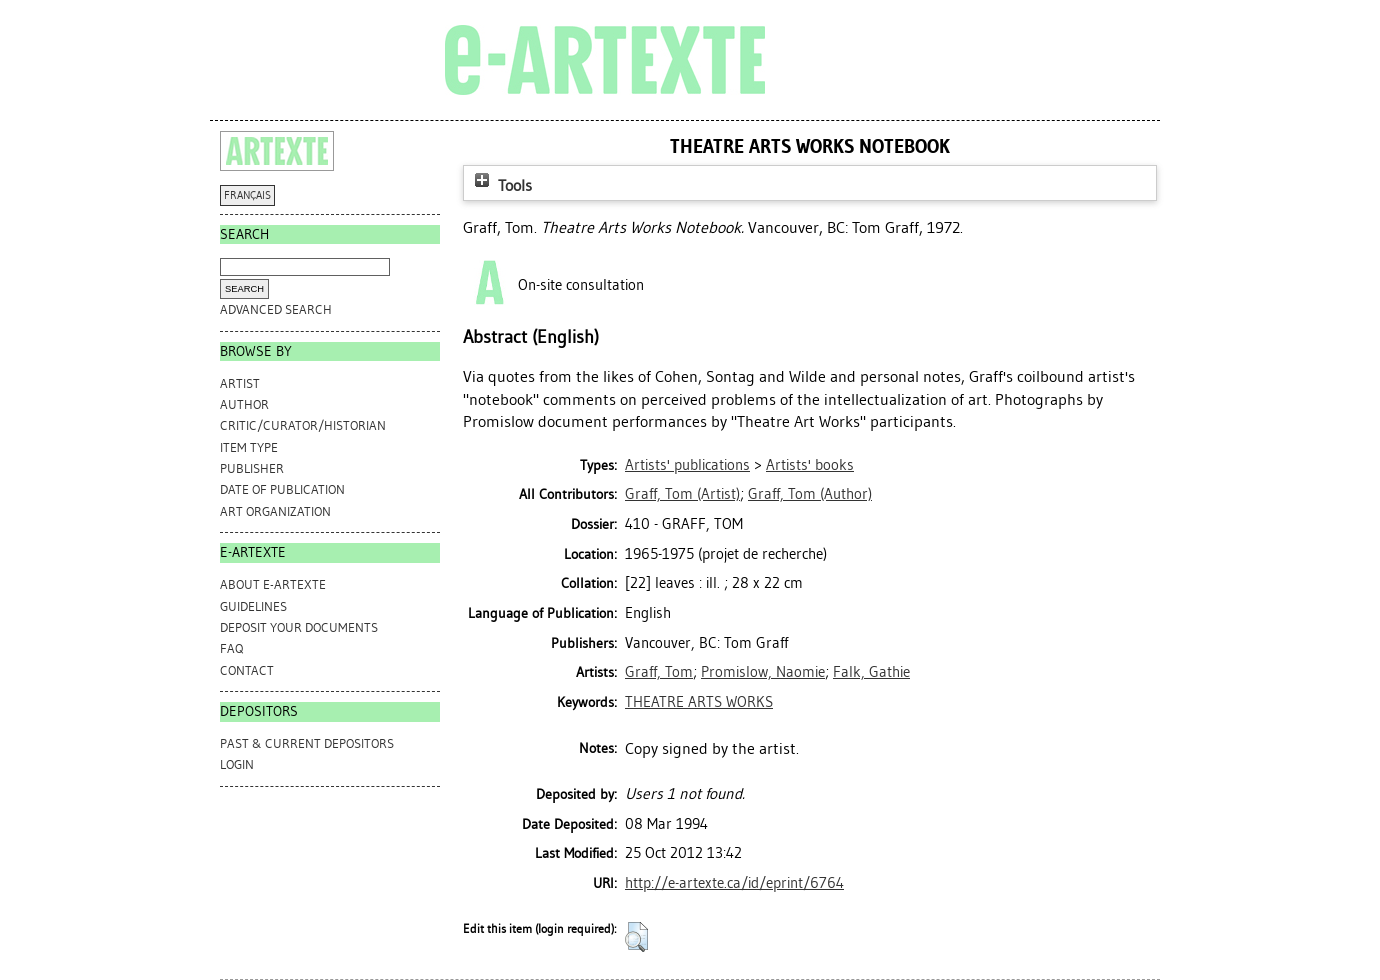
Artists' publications (687, 465)
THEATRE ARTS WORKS (699, 702)
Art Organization (275, 511)
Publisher (252, 468)
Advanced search (276, 309)
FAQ (231, 648)
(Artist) (682, 494)
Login (237, 764)
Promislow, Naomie (763, 672)
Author (244, 404)
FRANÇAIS (247, 195)
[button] (636, 937)
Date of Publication (282, 489)
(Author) (810, 494)
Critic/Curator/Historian (303, 425)
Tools (501, 185)
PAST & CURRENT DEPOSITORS (307, 743)
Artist (240, 383)
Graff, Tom (659, 672)
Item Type (249, 447)
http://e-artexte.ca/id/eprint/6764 (734, 883)
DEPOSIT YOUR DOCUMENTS (299, 627)
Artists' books (810, 465)
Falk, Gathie (871, 672)
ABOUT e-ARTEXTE (273, 584)
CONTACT (247, 670)
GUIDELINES (253, 606)
